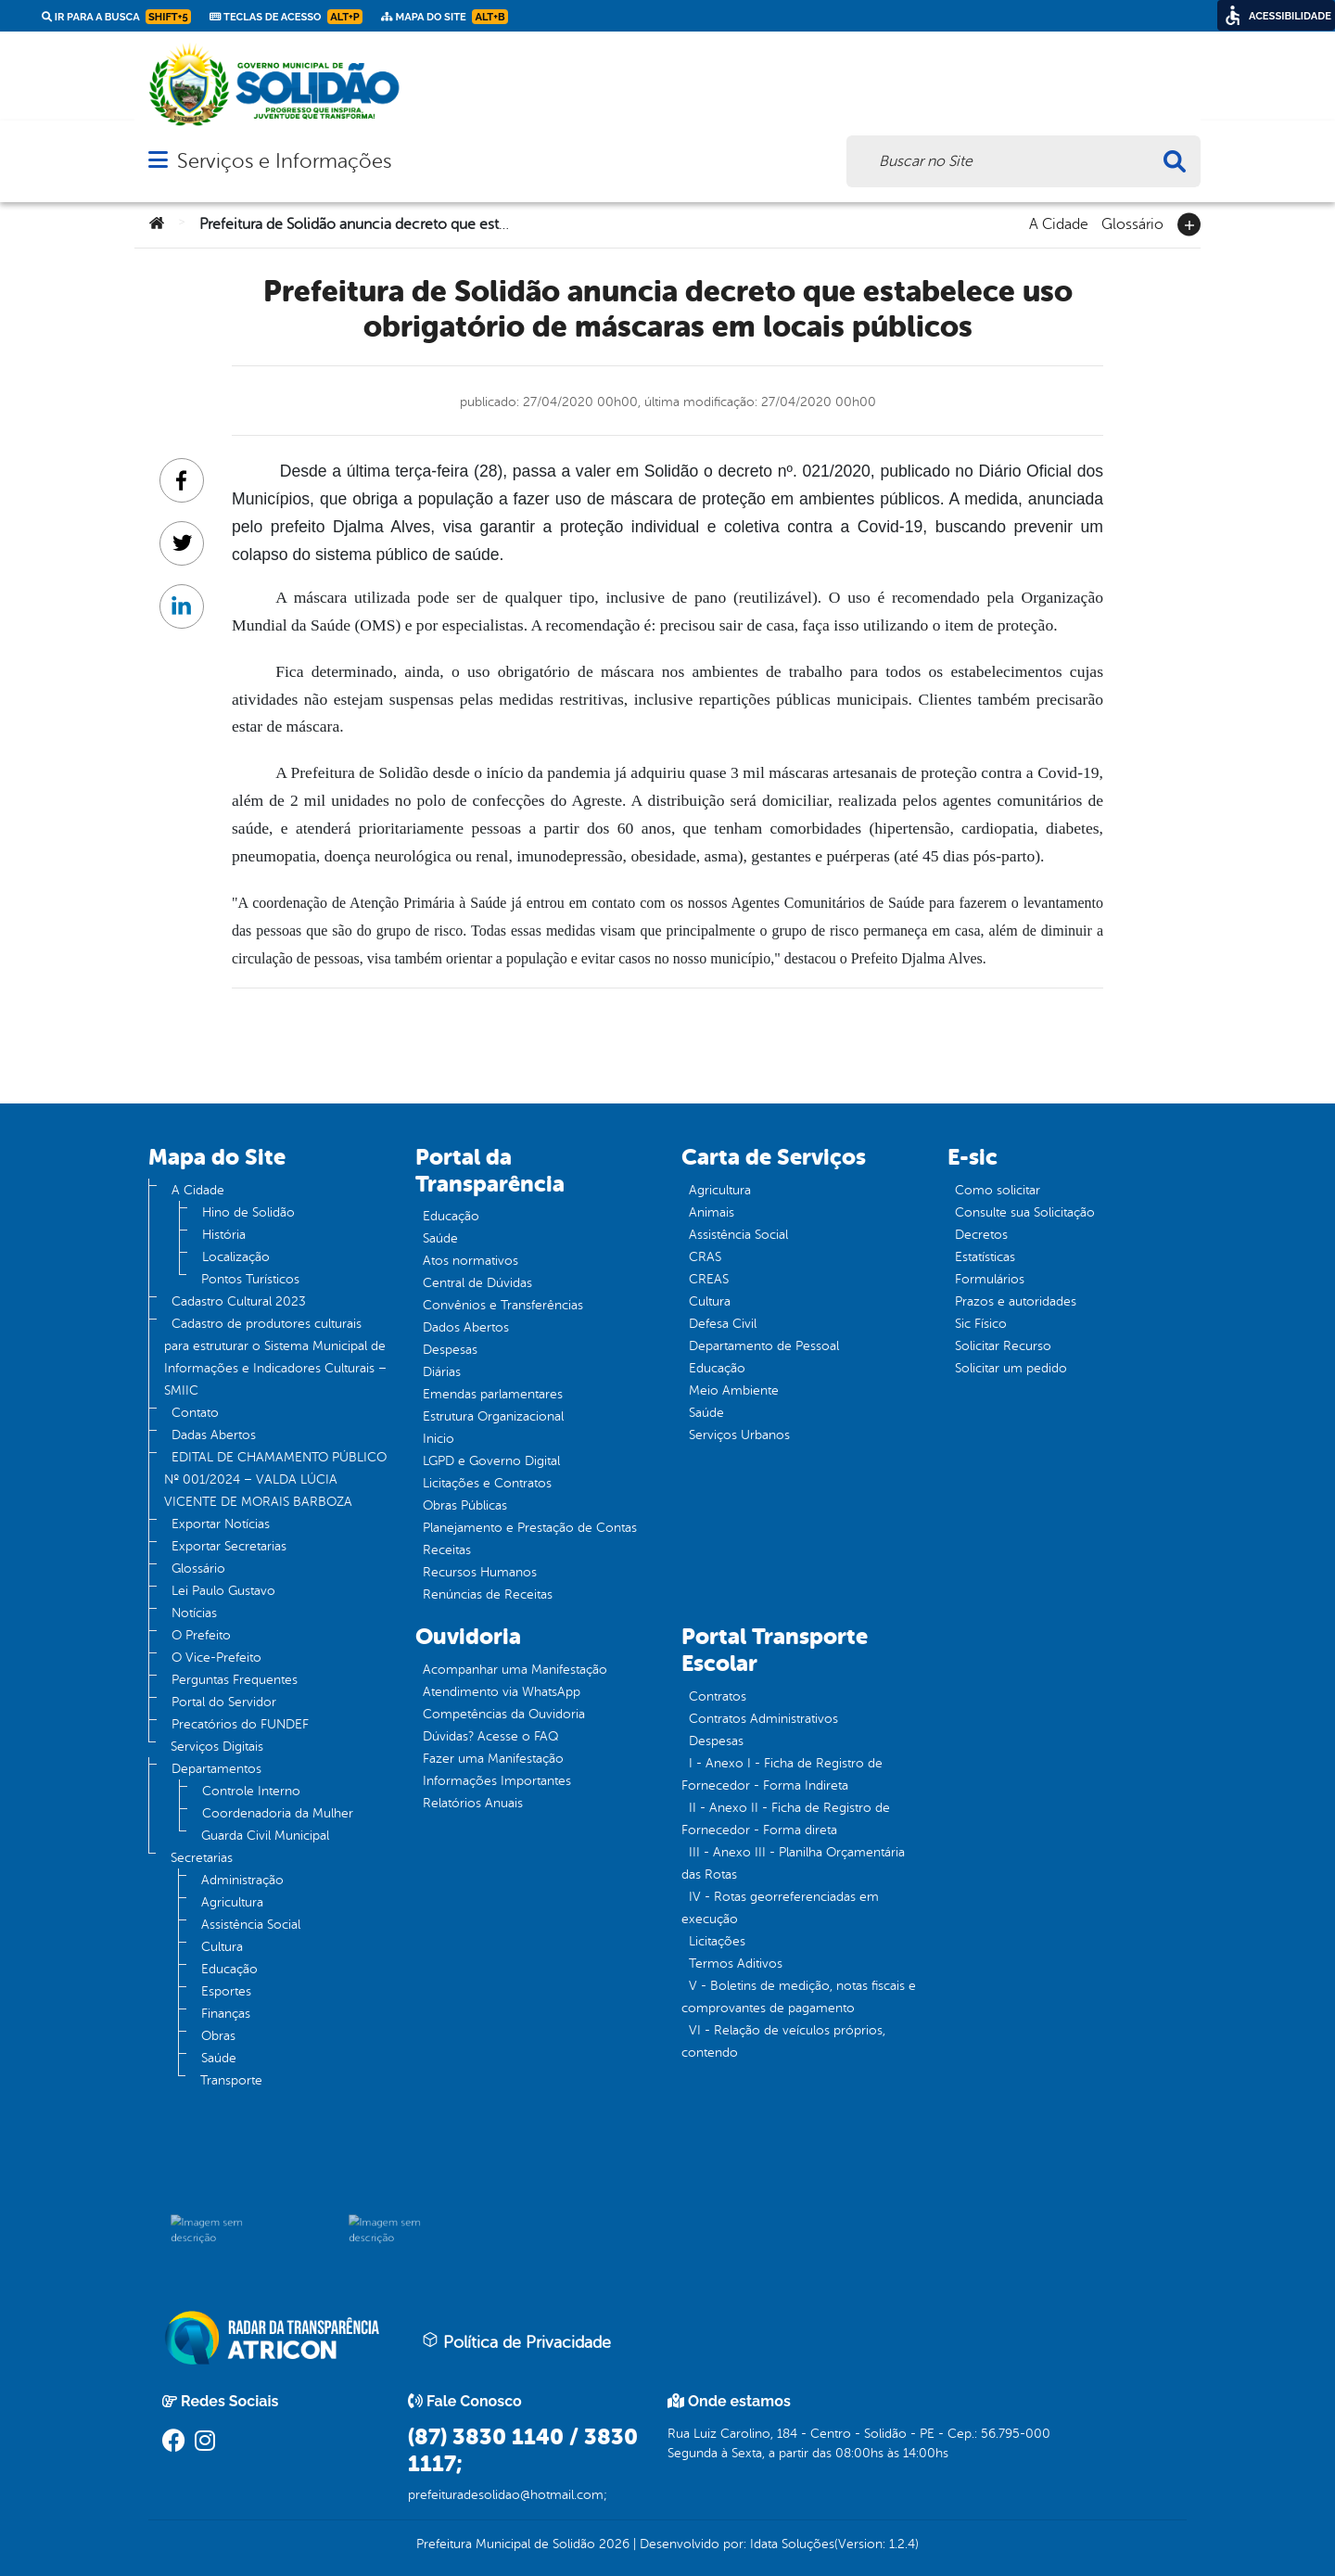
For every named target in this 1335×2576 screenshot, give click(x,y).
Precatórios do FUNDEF (240, 1724)
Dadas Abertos (214, 1435)
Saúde (218, 2058)
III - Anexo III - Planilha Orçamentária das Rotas (793, 1863)
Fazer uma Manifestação (493, 1759)
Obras (218, 2036)
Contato (195, 1413)
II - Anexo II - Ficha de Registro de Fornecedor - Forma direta (785, 1819)
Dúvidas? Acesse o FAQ (490, 1736)
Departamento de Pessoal (764, 1346)
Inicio (438, 1439)
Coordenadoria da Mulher (277, 1813)
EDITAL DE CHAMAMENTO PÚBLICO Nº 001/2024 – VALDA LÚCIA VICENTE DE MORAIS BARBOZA (275, 1479)
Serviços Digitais (217, 1746)
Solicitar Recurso (1003, 1346)
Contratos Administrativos (763, 1719)
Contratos (717, 1696)
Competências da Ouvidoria (504, 1714)
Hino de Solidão (248, 1212)
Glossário (1132, 222)
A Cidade (1058, 222)
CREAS (709, 1279)
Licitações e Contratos (487, 1483)
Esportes (226, 1991)
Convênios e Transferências (503, 1305)
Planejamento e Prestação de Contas (530, 1528)
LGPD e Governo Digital (491, 1461)
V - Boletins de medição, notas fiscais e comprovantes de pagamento (798, 1997)
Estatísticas (985, 1257)
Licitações (717, 1941)
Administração (242, 1880)
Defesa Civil (722, 1324)
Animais (711, 1212)
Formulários (989, 1279)
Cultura (222, 1947)
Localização (236, 1257)
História (224, 1235)
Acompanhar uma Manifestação (515, 1670)
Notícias (194, 1613)
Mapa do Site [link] (444, 16)
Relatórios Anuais (473, 1803)
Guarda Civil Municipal (265, 1836)
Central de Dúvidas (477, 1283)
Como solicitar (997, 1190)
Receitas (447, 1550)
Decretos (981, 1235)
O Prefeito (201, 1635)
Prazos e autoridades (1015, 1301)
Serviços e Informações (284, 160)
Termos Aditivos (735, 1963)
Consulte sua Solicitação (1025, 1212)
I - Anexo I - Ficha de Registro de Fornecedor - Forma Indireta (782, 1774)
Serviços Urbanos (739, 1435)
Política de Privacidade (516, 2341)
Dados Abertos (466, 1327)
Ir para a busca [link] (116, 16)
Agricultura (232, 1902)
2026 (612, 2544)
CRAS (705, 1257)
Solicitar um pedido (1011, 1368)
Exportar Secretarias (229, 1546)
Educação (229, 1969)
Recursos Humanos (480, 1572)
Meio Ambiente (734, 1390)
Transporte (231, 2080)
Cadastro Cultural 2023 (239, 1301)
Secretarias (202, 1858)
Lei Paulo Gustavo (223, 1591)
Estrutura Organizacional (493, 1416)
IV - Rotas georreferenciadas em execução (780, 1908)
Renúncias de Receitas (488, 1594)
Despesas (450, 1350)
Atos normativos (470, 1261)
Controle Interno (251, 1791)
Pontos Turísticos (250, 1279)
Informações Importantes (497, 1781)
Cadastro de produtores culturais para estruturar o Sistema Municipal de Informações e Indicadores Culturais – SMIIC (275, 1357)
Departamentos (216, 1769)
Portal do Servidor (224, 1702)
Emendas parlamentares (493, 1394)
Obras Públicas (465, 1505)
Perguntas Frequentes (235, 1680)
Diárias (442, 1372)
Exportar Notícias (221, 1524)
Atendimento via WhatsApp (501, 1692)
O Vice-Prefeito (216, 1657)
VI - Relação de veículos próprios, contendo (783, 2041)
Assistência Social (250, 1925)
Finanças (225, 2014)
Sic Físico (981, 1324)
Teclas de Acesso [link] (286, 16)
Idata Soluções (792, 2544)
